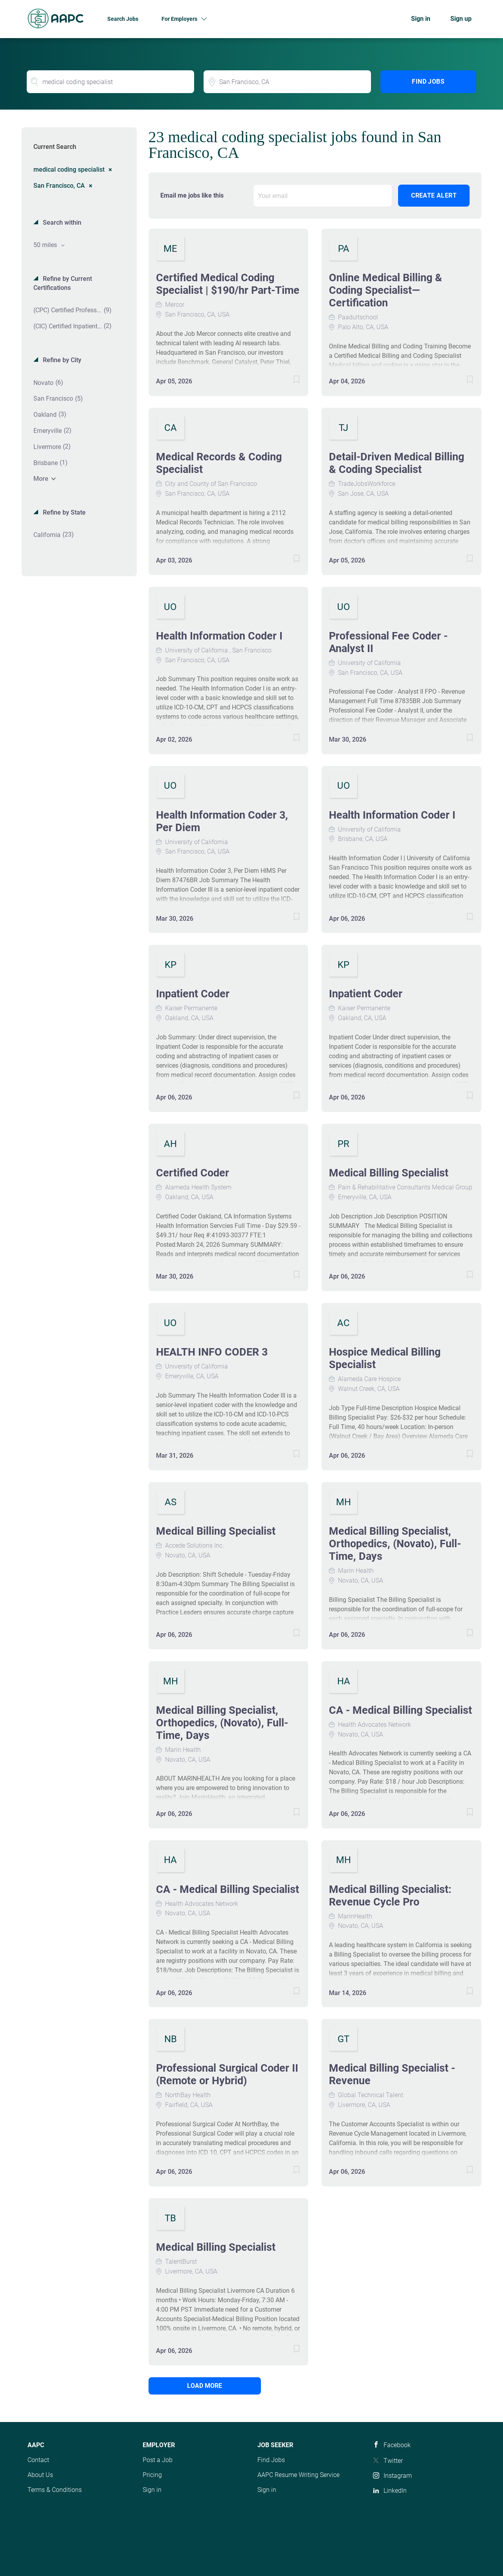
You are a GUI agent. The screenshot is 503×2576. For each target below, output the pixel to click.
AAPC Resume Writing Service (298, 2475)
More (40, 478)
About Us (40, 2475)
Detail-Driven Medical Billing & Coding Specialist (396, 463)
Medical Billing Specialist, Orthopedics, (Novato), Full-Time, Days (395, 1544)
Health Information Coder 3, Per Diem (222, 821)
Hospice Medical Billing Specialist (385, 1358)
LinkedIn (395, 2490)
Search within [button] (61, 222)
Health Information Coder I (219, 636)
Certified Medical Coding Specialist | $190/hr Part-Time (227, 284)
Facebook (397, 2445)
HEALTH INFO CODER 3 (212, 1352)
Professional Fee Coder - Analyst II (388, 642)
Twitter (393, 2460)
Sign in (420, 18)
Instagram (398, 2475)
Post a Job (158, 2460)
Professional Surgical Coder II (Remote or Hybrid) (227, 2074)
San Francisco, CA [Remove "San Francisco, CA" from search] (59, 185)
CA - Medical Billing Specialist (400, 1710)
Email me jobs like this (192, 195)
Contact (38, 2460)
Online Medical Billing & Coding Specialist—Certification (385, 290)
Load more (201, 2385)
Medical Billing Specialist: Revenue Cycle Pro (390, 1895)
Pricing (152, 2475)
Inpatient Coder (192, 994)
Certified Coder (192, 1173)
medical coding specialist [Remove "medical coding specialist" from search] (69, 169)
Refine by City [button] (61, 360)
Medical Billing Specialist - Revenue (392, 2074)
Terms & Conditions (55, 2490)
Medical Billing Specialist (388, 1173)
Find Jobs (428, 81)
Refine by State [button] (63, 512)
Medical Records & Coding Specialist (219, 463)
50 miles (46, 245)
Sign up (461, 18)
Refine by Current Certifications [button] (62, 283)
